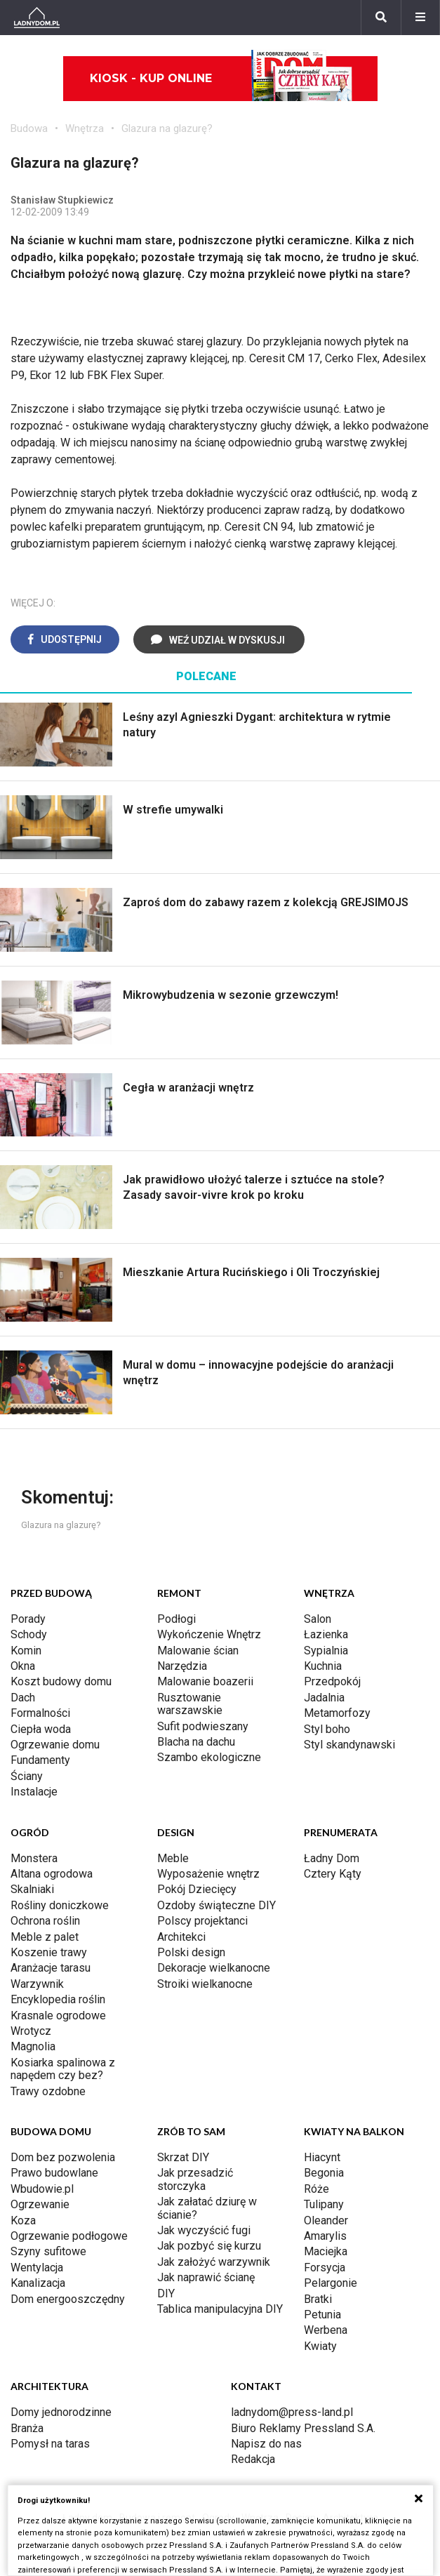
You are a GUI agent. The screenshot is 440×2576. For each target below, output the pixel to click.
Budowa (29, 128)
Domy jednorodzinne (61, 2412)
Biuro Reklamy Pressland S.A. (303, 2428)
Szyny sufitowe (48, 2251)
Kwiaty (320, 2346)
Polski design (191, 1952)
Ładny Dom (331, 1858)
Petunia (322, 2314)
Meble (173, 1858)
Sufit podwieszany (202, 1726)
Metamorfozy (337, 1713)
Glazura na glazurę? (167, 128)
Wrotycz (31, 2031)
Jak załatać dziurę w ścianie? (207, 2208)
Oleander (326, 2220)
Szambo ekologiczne (209, 1757)
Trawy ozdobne (48, 2091)
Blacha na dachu (196, 1741)
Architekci (181, 1937)
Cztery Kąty (332, 1873)
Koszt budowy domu (61, 1681)
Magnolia (33, 2046)
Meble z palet (45, 1937)
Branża (27, 2428)
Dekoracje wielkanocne (213, 1967)
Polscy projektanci (202, 1920)
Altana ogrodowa (52, 1873)
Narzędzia (182, 1666)
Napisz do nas (266, 2443)
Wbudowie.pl (42, 2189)
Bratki (318, 2299)
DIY (166, 2293)
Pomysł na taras (50, 2443)
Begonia (324, 2172)
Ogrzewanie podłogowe (69, 2236)
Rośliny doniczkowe (60, 1905)
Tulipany (324, 2204)
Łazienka (326, 1634)
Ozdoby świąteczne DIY (216, 1905)
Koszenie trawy (49, 1952)
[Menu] (420, 17)
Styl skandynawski (349, 1744)
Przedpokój (332, 1681)
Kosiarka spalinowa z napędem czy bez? (63, 2069)
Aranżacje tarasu (51, 1967)
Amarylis (325, 2236)
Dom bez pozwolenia (63, 2157)
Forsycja (324, 2267)
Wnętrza (84, 128)
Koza (23, 2220)
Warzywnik (37, 1984)
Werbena (325, 2330)
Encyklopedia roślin (58, 1999)
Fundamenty (40, 1760)
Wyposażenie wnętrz (208, 1873)
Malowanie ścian (198, 1650)
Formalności (40, 1713)
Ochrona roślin (45, 1920)
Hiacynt (322, 2157)
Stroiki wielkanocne (205, 1984)
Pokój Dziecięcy (196, 1889)
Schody (29, 1634)
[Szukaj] (381, 17)
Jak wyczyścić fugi (204, 2230)
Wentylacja (37, 2267)
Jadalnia (324, 1697)
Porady (28, 1619)
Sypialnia (326, 1650)
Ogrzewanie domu (55, 1744)
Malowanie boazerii (205, 1681)
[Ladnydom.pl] (37, 17)
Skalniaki (32, 1889)
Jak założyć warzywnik (213, 2262)
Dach (23, 1697)
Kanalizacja (38, 2283)
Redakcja (253, 2459)
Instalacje (34, 1791)
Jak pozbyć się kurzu (209, 2245)
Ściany (27, 1776)
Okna (23, 1666)
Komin (26, 1650)
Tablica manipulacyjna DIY (220, 2309)
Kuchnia (323, 1666)
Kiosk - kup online (221, 78)
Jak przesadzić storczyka (195, 2179)
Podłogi (176, 1619)
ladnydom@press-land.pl (292, 2412)
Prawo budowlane (54, 2172)
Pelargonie (330, 2283)
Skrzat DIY (183, 2157)
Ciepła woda (41, 1729)
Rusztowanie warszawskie (189, 1704)
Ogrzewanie (40, 2204)
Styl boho (327, 1729)
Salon (317, 1619)
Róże (316, 2189)
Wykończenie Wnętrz (209, 1634)
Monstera (34, 1858)
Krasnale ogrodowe (58, 2015)
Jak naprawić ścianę (206, 2277)
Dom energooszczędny (68, 2299)
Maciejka (325, 2251)
